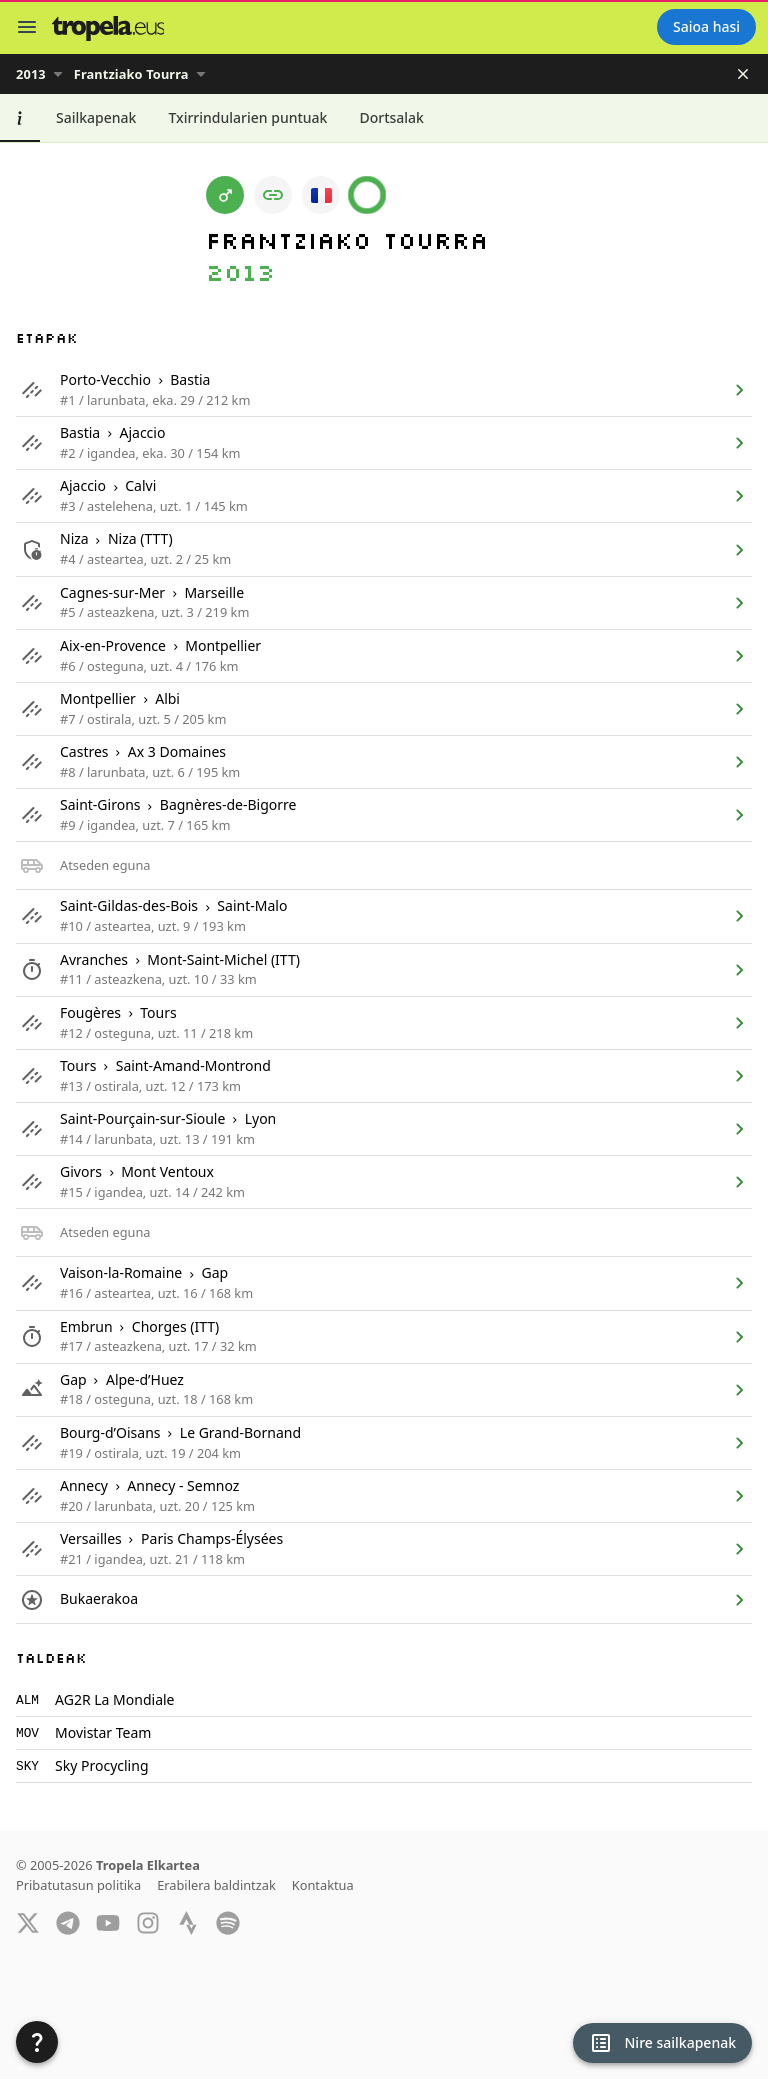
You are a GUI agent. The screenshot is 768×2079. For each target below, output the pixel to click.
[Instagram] (148, 1922)
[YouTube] (108, 1922)
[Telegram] (68, 1922)
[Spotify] (228, 1922)
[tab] (20, 118)
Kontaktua (323, 1885)
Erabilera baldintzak (216, 1885)
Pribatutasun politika (78, 1885)
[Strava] (188, 1922)
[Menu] (27, 27)
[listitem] (384, 390)
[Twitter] (28, 1922)
